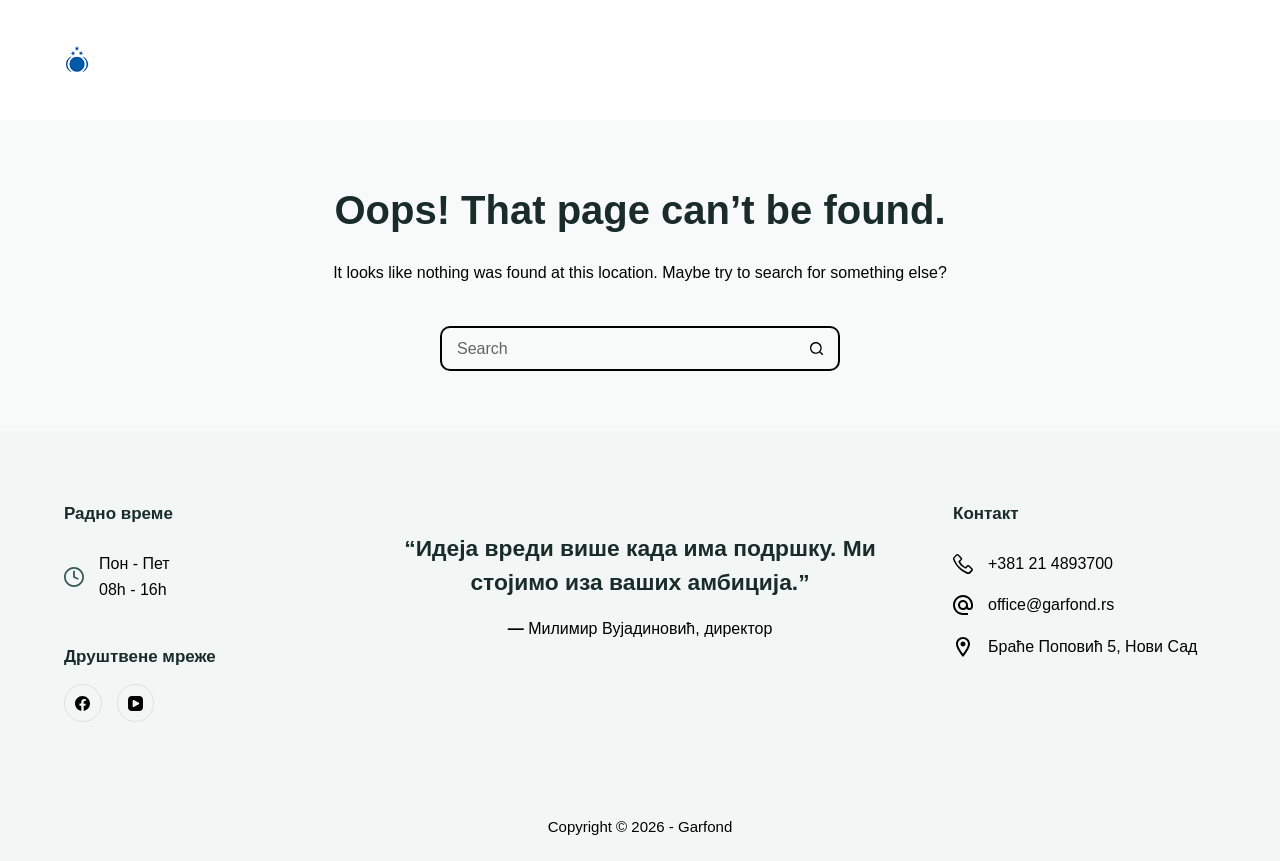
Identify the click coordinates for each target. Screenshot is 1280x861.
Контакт (931, 59)
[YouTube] (136, 703)
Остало (815, 60)
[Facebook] (83, 703)
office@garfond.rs (1051, 604)
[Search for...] (617, 348)
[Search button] (817, 348)
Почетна (350, 59)
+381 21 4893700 (1050, 563)
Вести (700, 59)
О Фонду (591, 59)
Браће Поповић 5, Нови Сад (1092, 646)
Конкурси (470, 59)
